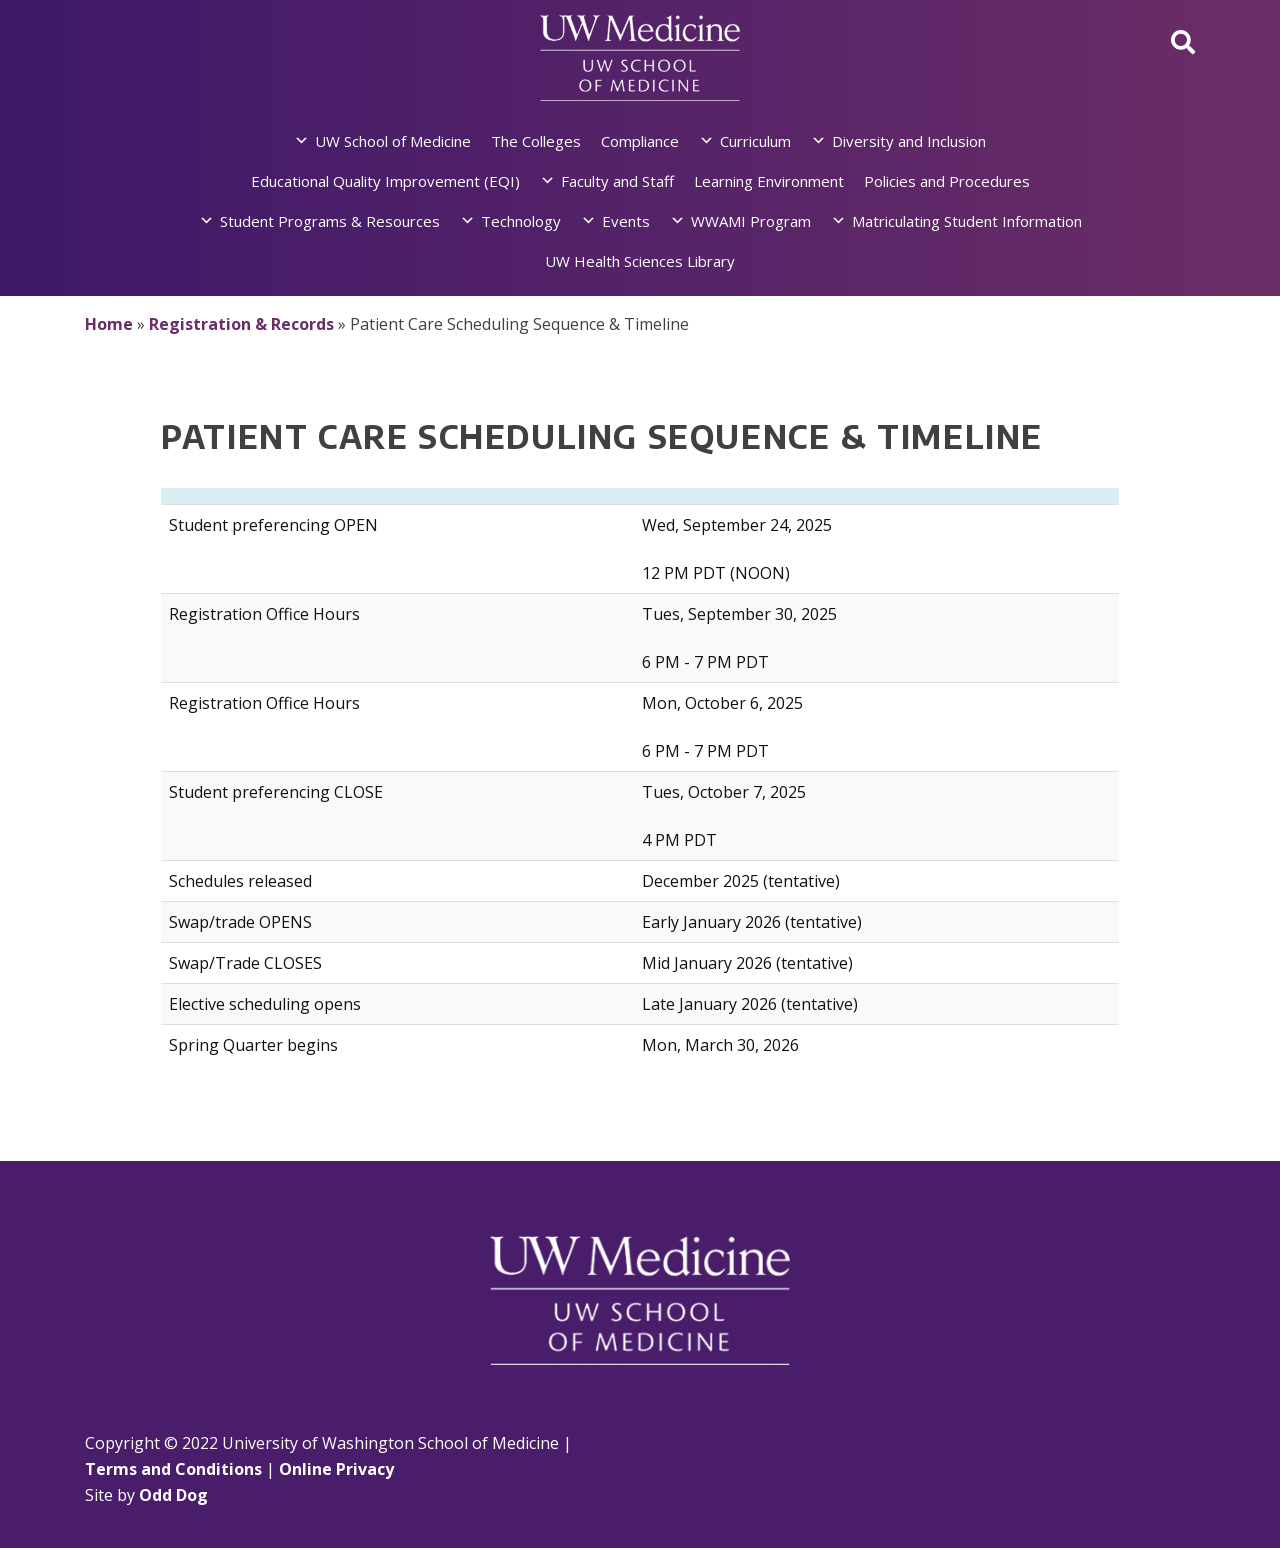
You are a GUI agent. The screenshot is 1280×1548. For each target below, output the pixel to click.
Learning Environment (769, 181)
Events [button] (626, 221)
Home (109, 324)
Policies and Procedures (947, 181)
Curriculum (755, 141)
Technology (521, 221)
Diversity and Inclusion (909, 141)
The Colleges (536, 141)
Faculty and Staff (617, 181)
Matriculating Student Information (967, 221)
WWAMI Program (751, 221)
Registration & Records (241, 324)
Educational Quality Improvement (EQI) (385, 181)
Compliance (640, 141)
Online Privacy (336, 1469)
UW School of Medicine (393, 141)
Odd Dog (173, 1495)
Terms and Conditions (173, 1469)
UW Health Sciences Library (640, 261)
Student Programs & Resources (330, 221)
